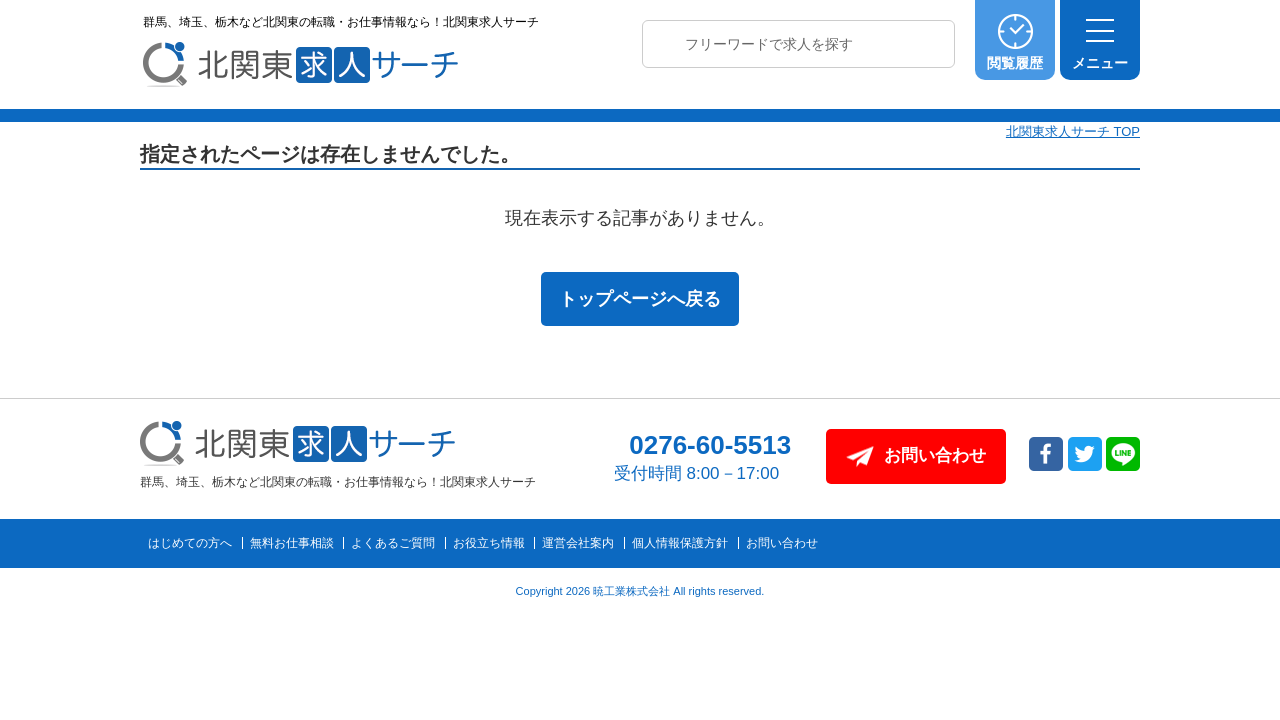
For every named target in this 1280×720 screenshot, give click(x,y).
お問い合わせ (782, 543)
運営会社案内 (578, 543)
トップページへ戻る (640, 299)
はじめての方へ (190, 543)
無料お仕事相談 (292, 543)
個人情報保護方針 (680, 543)
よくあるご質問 (393, 543)
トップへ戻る (1213, 541)
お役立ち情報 (489, 543)
